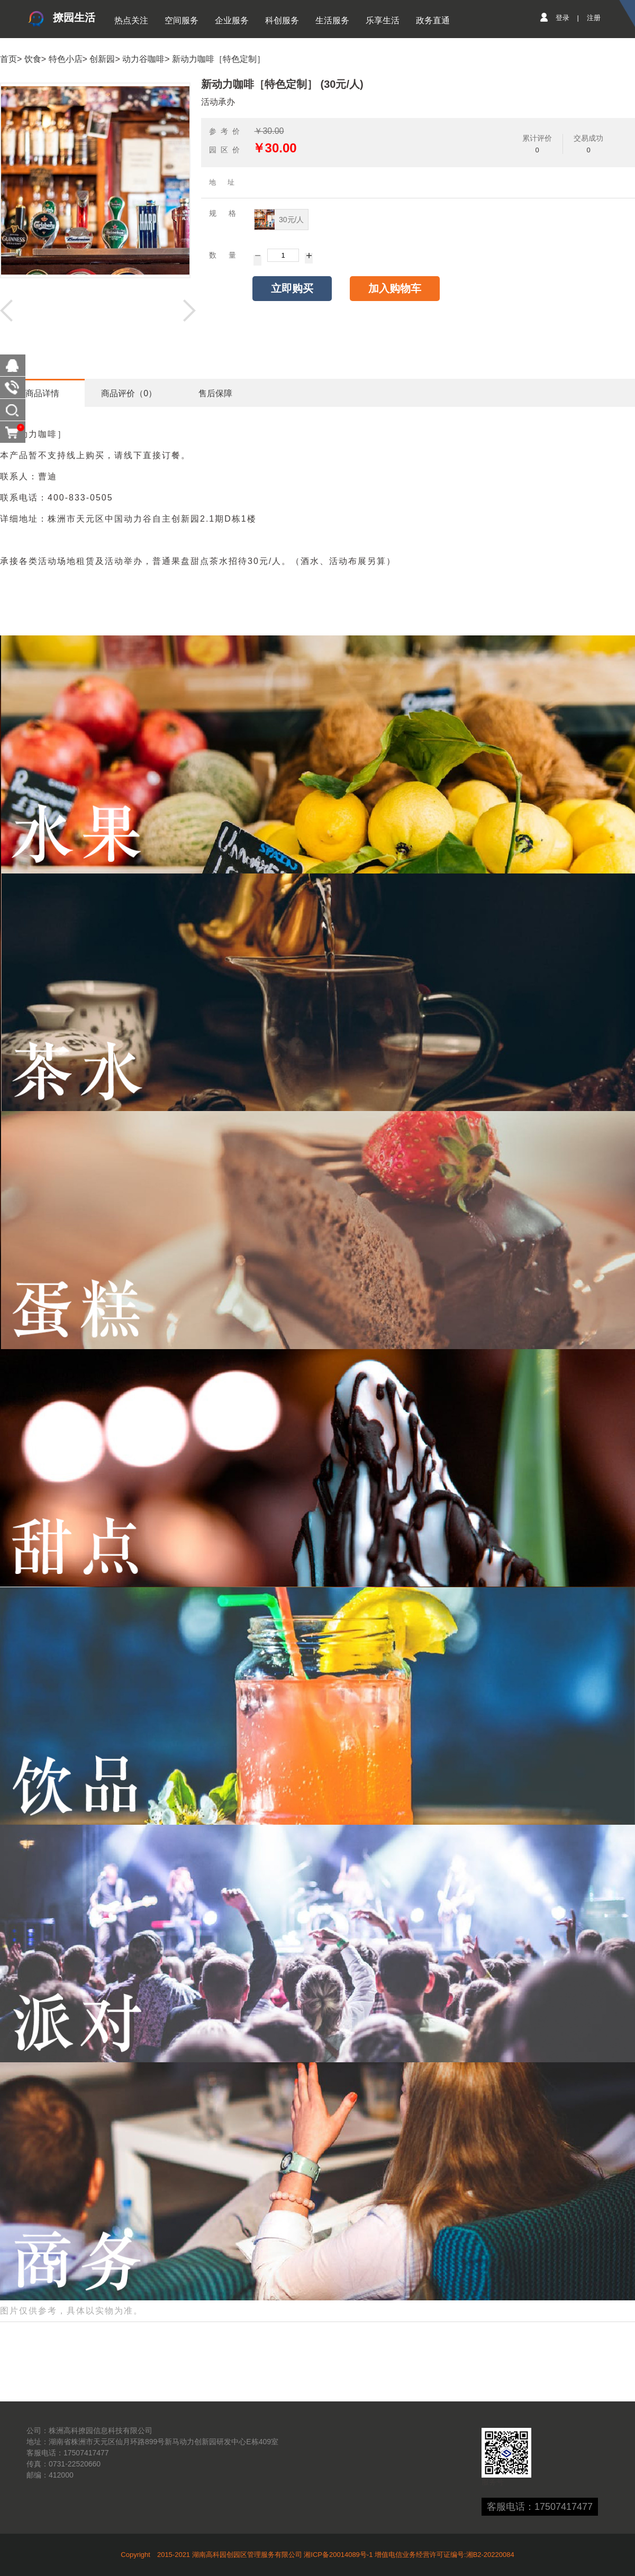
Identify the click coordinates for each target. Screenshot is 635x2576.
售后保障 (215, 393)
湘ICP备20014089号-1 (338, 2555)
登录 (562, 18)
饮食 (32, 58)
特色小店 (66, 58)
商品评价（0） (129, 393)
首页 (8, 58)
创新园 (102, 58)
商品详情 (42, 393)
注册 (594, 18)
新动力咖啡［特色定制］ (218, 58)
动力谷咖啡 (143, 58)
